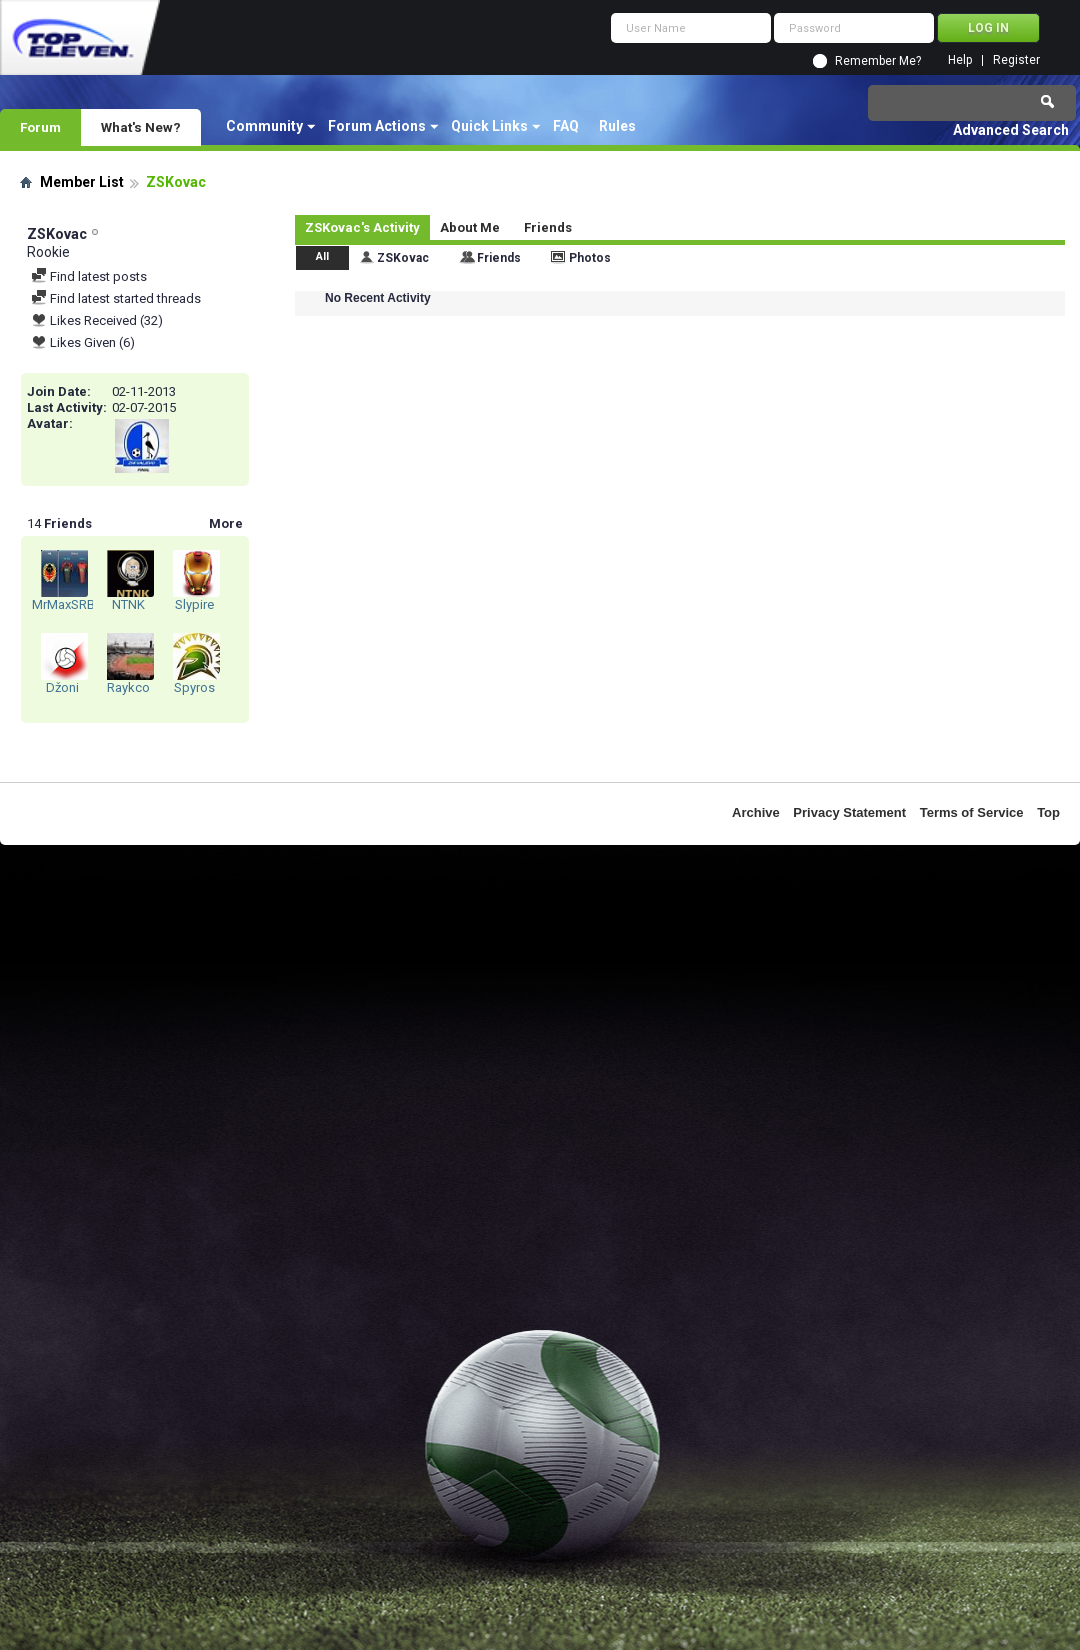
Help (960, 60)
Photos (590, 258)
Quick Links (489, 126)
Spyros (194, 687)
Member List (82, 182)
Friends (548, 227)
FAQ (566, 126)
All (322, 256)
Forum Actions (377, 126)
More (226, 523)
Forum (40, 127)
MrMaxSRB (63, 604)
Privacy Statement (849, 812)
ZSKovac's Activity (362, 227)
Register (1016, 60)
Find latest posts (89, 276)
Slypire (194, 604)
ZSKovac (403, 258)
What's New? (141, 127)
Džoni (62, 687)
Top (1048, 812)
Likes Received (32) (97, 320)
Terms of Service (972, 812)
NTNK (128, 604)
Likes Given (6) (83, 342)
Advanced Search (1011, 130)
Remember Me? (878, 61)
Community (264, 126)
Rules (617, 126)
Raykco (128, 687)
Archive (756, 812)
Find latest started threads (116, 298)
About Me (470, 227)
